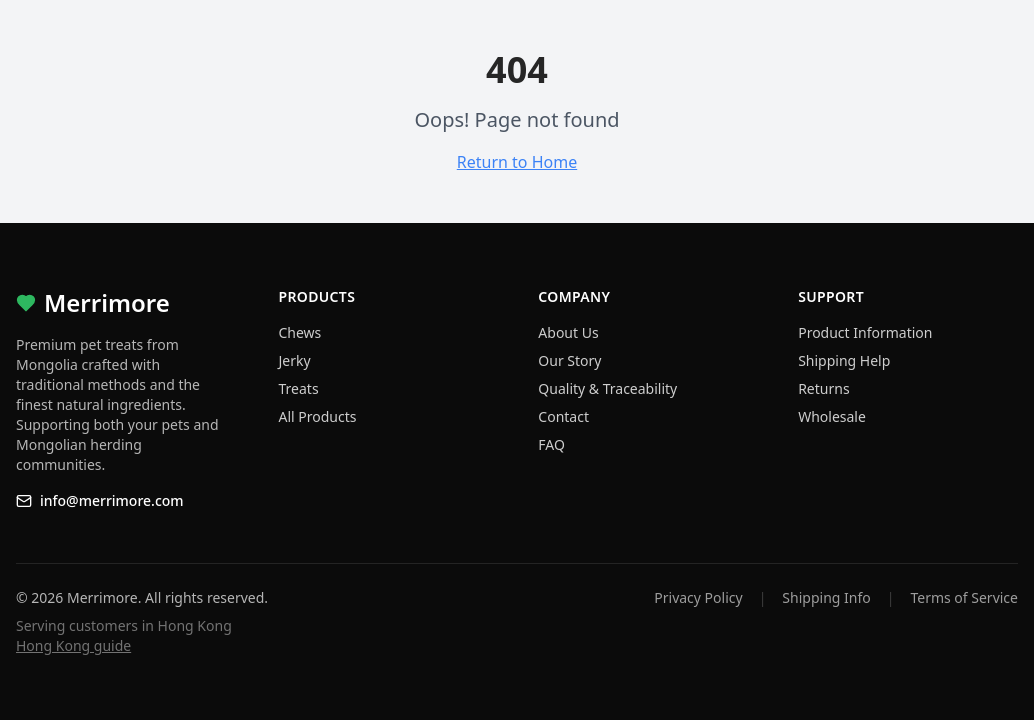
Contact (563, 416)
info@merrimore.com (100, 500)
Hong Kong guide (73, 645)
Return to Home (517, 162)
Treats (299, 388)
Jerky (295, 360)
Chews (300, 332)
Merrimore (93, 303)
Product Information (865, 332)
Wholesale (832, 416)
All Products (318, 416)
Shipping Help (844, 360)
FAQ (551, 444)
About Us (568, 332)
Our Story (569, 360)
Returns (823, 388)
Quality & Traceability (607, 388)
